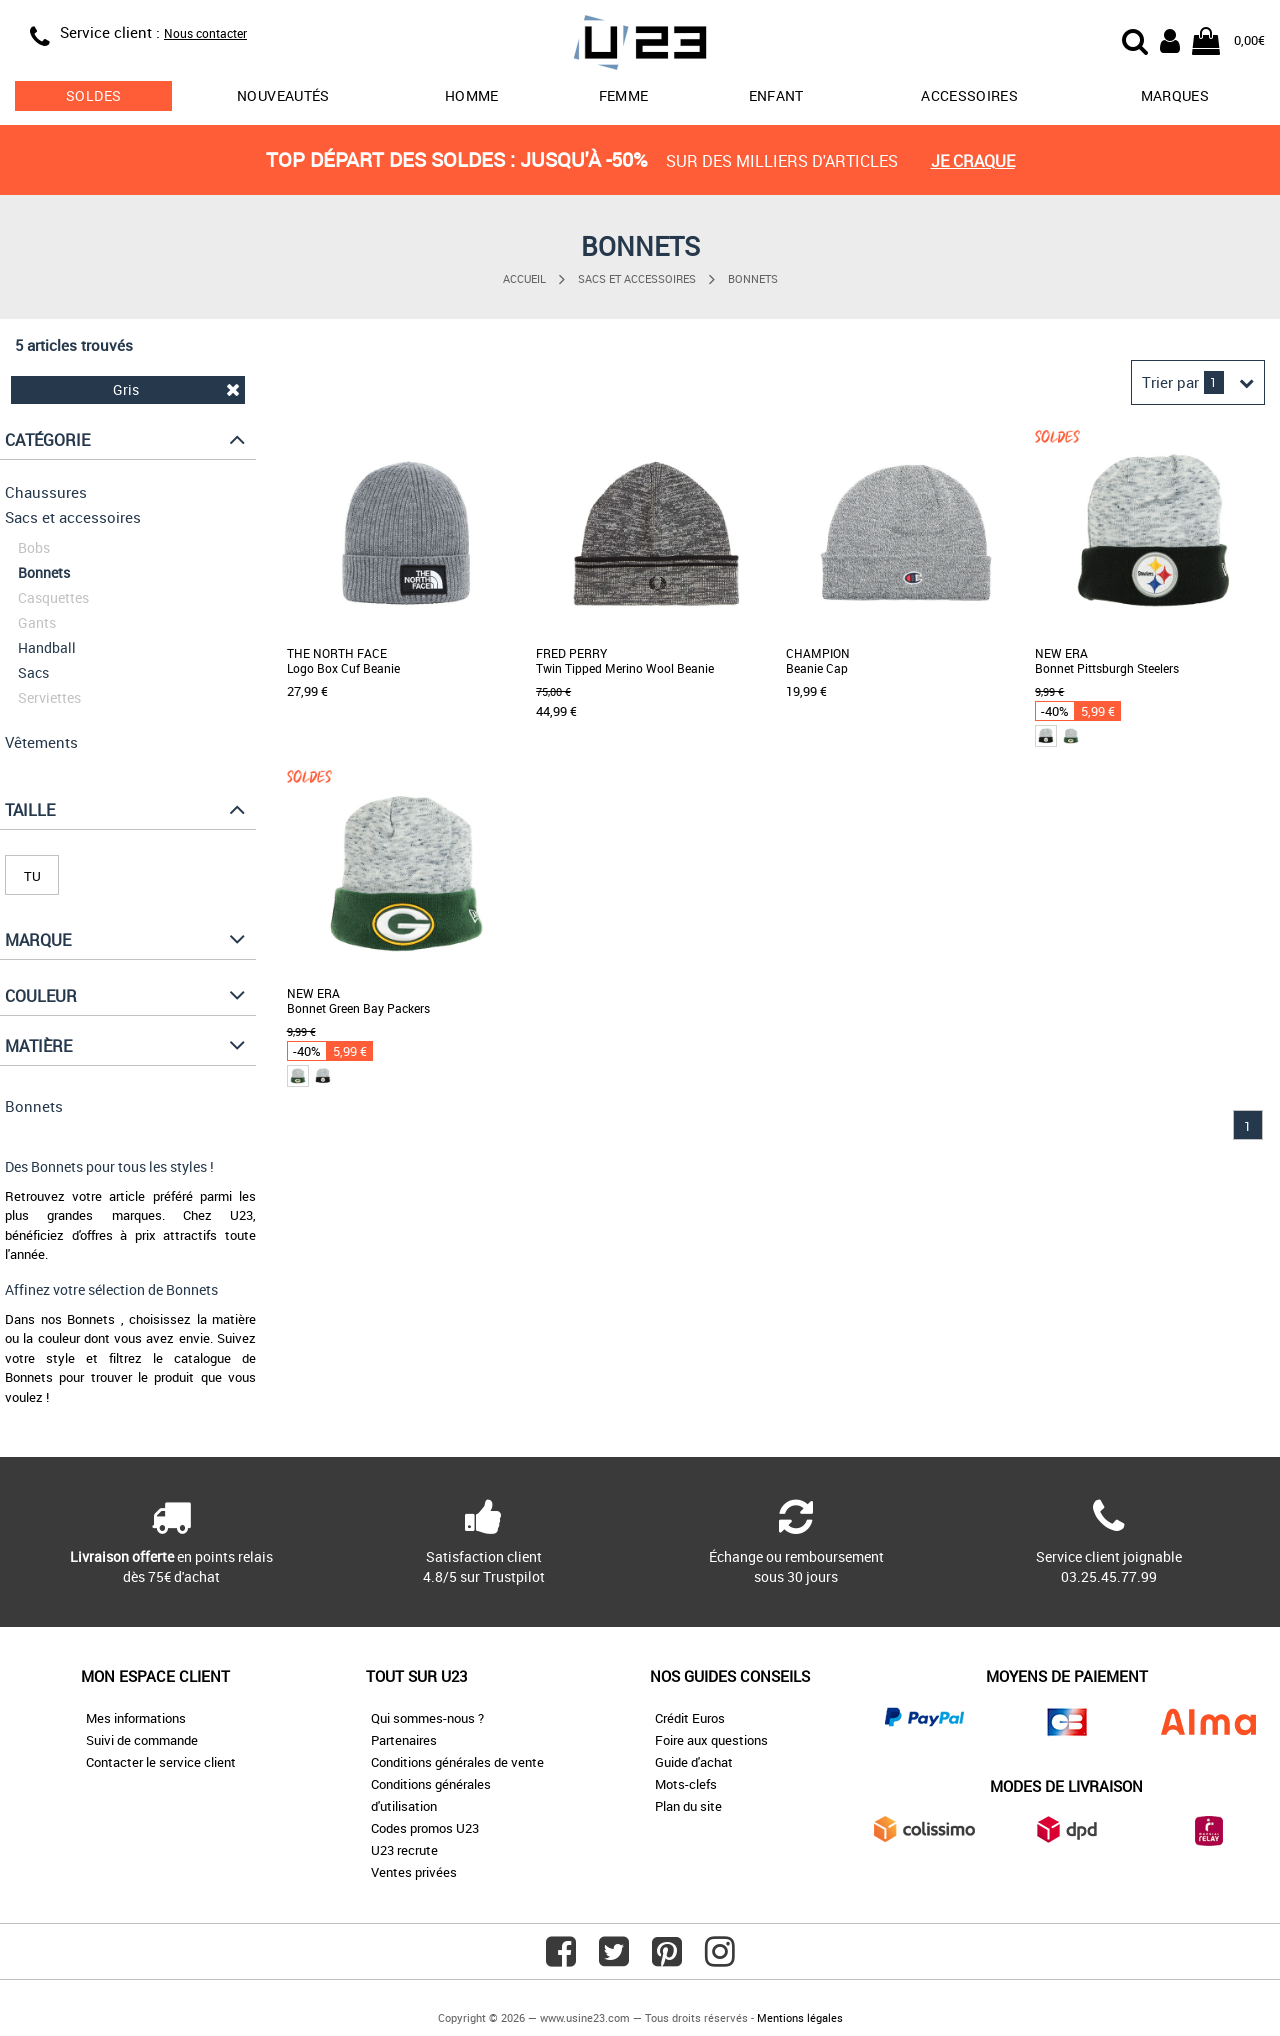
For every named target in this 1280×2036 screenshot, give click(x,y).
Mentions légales (800, 2017)
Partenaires (404, 1740)
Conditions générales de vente (457, 1762)
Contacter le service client (161, 1762)
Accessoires (969, 95)
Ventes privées (414, 1872)
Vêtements (41, 742)
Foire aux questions (711, 1740)
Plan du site (688, 1806)
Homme (472, 95)
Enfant (776, 95)
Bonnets (753, 278)
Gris (176, 389)
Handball (47, 647)
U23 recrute (404, 1850)
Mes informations (136, 1718)
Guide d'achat (694, 1762)
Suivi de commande (142, 1740)
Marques (1175, 95)
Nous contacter (205, 33)
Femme (624, 95)
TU (32, 876)
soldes (93, 95)
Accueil (524, 278)
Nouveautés (283, 95)
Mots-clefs (686, 1784)
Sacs (33, 672)
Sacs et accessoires (637, 278)
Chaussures (46, 492)
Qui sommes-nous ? (427, 1718)
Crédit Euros (690, 1718)
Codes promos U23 (425, 1828)
